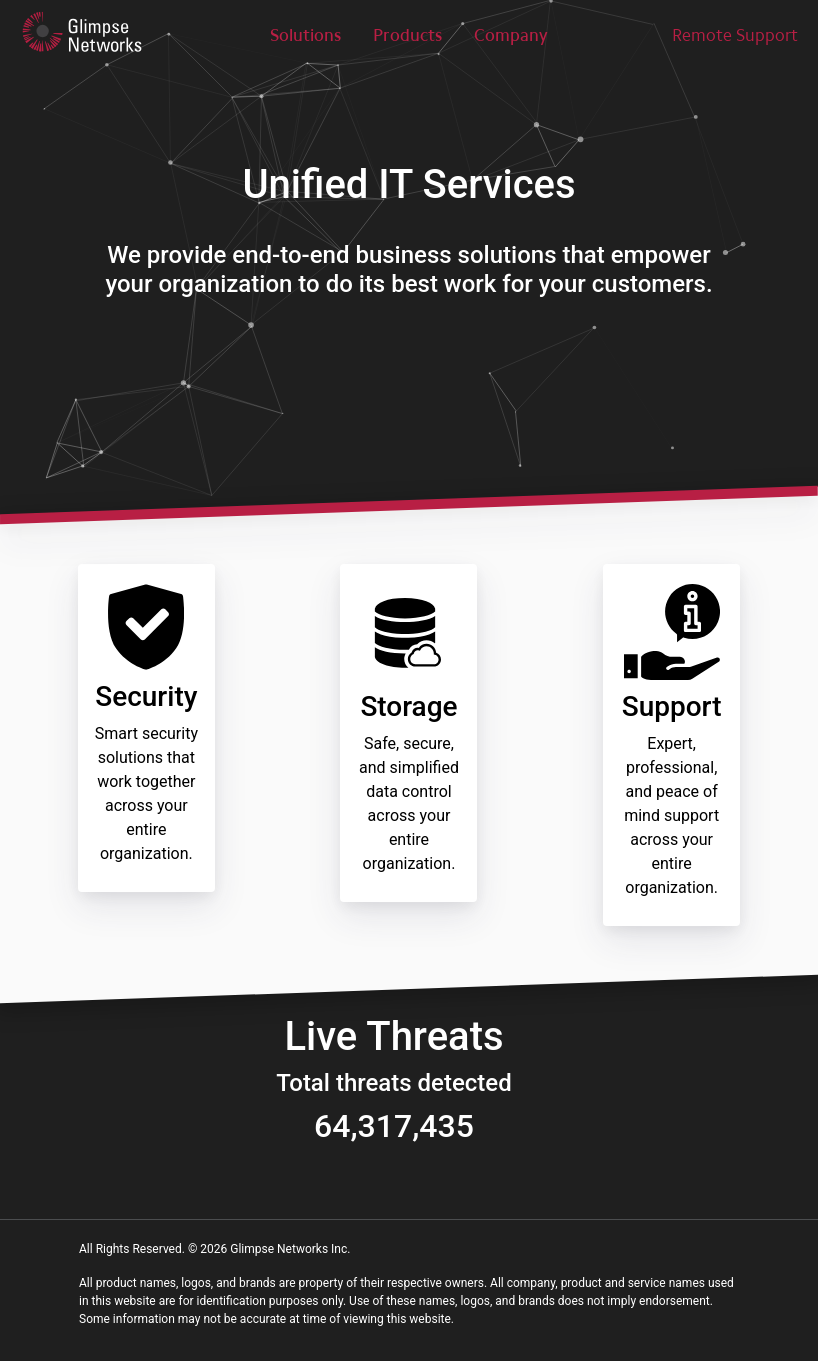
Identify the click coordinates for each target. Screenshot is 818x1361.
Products (407, 35)
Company (511, 35)
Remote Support (735, 35)
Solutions (305, 35)
